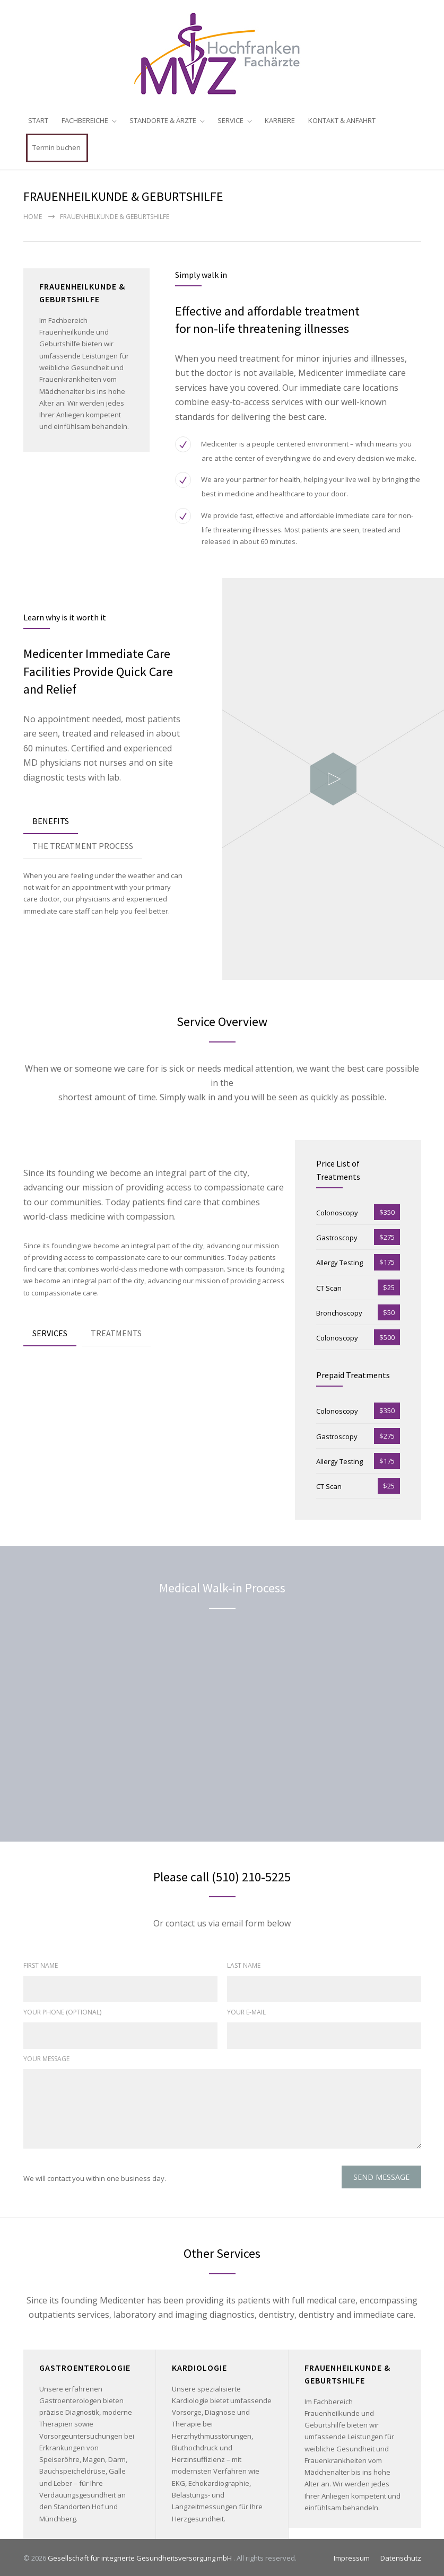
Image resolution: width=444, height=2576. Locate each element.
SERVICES (49, 1331)
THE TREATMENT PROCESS (82, 844)
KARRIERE (280, 120)
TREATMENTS (116, 1331)
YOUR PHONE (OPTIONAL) (62, 2010)
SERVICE (230, 120)
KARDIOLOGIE (199, 2365)
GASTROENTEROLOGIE (84, 2365)
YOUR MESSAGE (46, 2057)
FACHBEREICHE (85, 120)
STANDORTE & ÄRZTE (162, 120)
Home (32, 215)
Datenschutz (400, 2556)
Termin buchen (56, 147)
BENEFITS (50, 819)
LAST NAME (243, 1963)
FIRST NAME (40, 1963)
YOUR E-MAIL (246, 2010)
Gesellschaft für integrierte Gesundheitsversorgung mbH (140, 2556)
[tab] (50, 820)
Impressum (352, 2556)
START (38, 120)
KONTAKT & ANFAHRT (342, 120)
